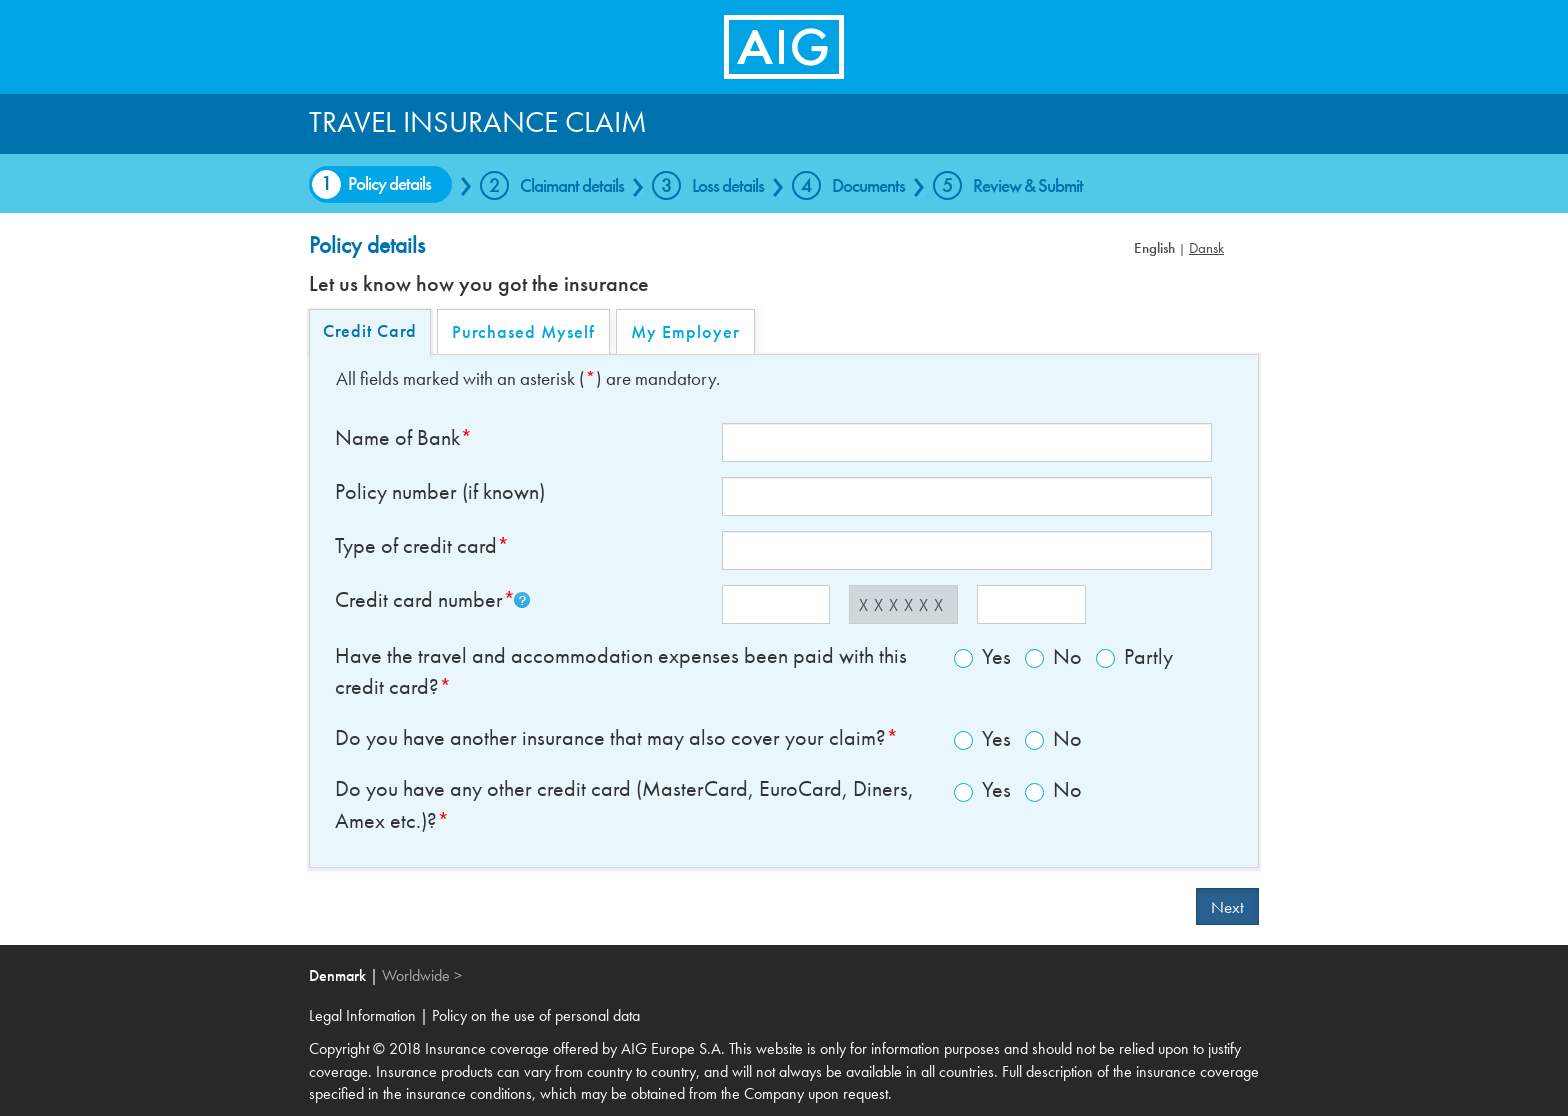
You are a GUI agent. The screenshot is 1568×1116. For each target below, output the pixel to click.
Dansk (1206, 248)
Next (1227, 907)
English (1154, 248)
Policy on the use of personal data (536, 1015)
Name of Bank (397, 438)
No (1053, 656)
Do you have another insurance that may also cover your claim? (610, 738)
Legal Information (364, 1015)
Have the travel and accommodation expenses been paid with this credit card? (621, 671)
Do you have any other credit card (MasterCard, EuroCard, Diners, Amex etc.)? (624, 804)
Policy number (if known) (440, 492)
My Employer (685, 331)
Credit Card (370, 330)
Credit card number (419, 600)
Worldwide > (422, 975)
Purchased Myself (523, 331)
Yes (982, 656)
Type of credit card (416, 546)
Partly (1134, 656)
